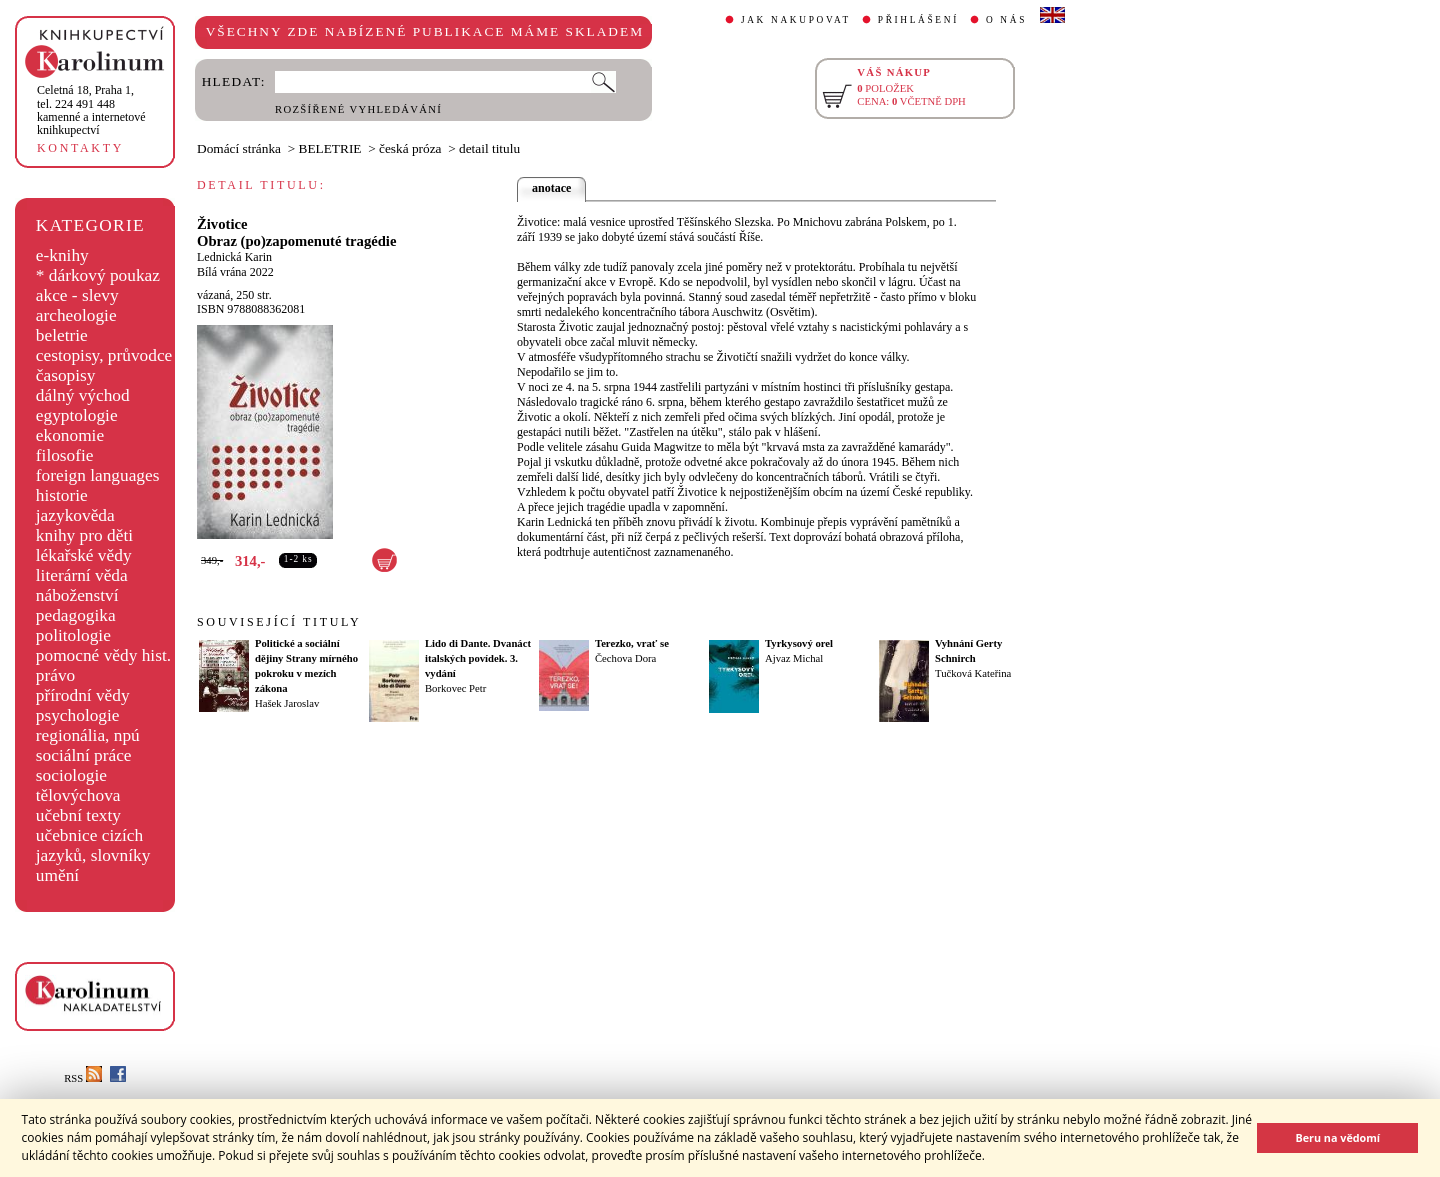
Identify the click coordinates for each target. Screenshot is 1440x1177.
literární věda (82, 575)
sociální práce (84, 755)
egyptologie (77, 415)
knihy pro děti (84, 535)
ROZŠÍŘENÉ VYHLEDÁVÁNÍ (358, 109)
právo (55, 675)
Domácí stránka (239, 148)
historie (62, 495)
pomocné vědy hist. (103, 655)
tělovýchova (78, 795)
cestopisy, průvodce (104, 355)
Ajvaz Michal (794, 658)
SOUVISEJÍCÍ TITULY (279, 622)
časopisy (66, 375)
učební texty (78, 815)
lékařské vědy (84, 555)
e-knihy (62, 255)
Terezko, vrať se (632, 643)
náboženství (77, 595)
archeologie (76, 315)
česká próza (410, 148)
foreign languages (98, 475)
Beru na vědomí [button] (1337, 1137)
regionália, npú (88, 735)
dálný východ (83, 395)
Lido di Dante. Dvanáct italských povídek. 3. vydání (478, 658)
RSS (83, 1078)
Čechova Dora (625, 658)
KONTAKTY (80, 148)
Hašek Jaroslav (287, 703)
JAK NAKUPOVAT (796, 20)
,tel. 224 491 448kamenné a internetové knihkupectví (91, 110)
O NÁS (1006, 20)
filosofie (65, 455)
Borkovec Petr (455, 688)
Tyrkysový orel (799, 643)
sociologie (71, 775)
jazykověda (75, 515)
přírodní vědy (83, 695)
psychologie (78, 715)
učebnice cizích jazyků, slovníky (93, 845)
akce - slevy (77, 295)
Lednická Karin (234, 257)
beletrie (62, 335)
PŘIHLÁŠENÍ (918, 20)
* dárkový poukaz (98, 275)
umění (57, 875)
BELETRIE (330, 148)
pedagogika (76, 615)
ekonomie (70, 435)
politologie (73, 635)
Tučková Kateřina (973, 673)
